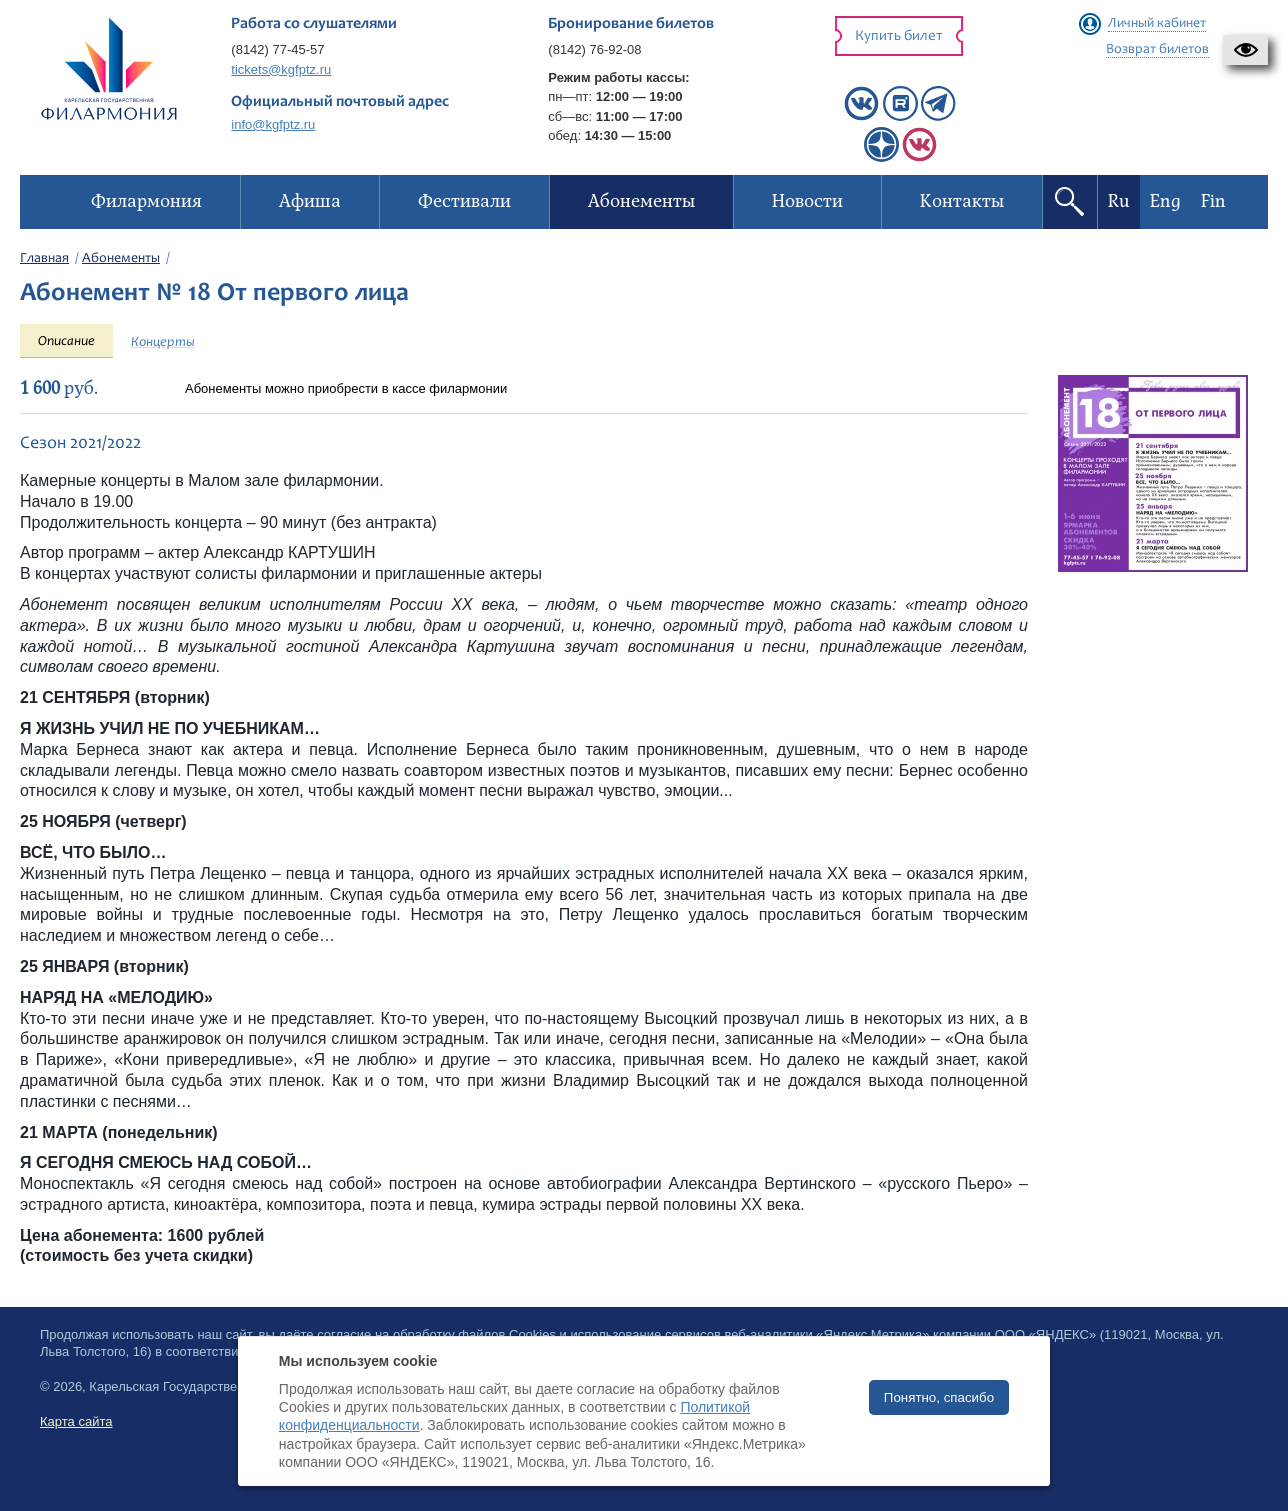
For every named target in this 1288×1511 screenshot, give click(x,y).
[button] (1245, 50)
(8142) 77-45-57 (277, 49)
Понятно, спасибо (939, 1397)
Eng (1165, 201)
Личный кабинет (1157, 24)
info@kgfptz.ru (273, 124)
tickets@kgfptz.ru (281, 69)
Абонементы (121, 259)
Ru (1119, 201)
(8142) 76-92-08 (594, 49)
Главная (44, 259)
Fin (1213, 201)
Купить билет (899, 36)
